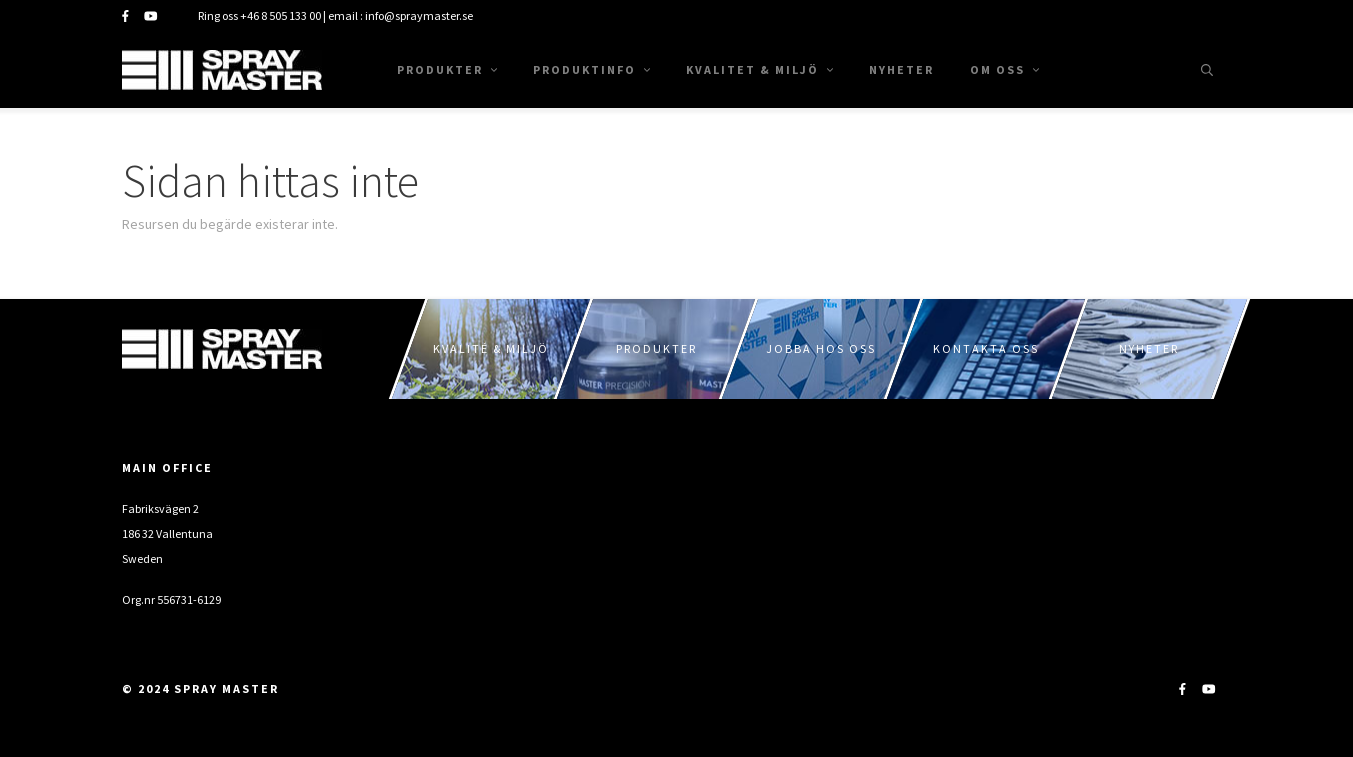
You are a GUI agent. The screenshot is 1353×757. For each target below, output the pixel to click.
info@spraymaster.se (419, 15)
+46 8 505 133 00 (280, 15)
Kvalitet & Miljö (759, 69)
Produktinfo (591, 69)
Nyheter (901, 69)
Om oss (1004, 69)
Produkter (447, 69)
